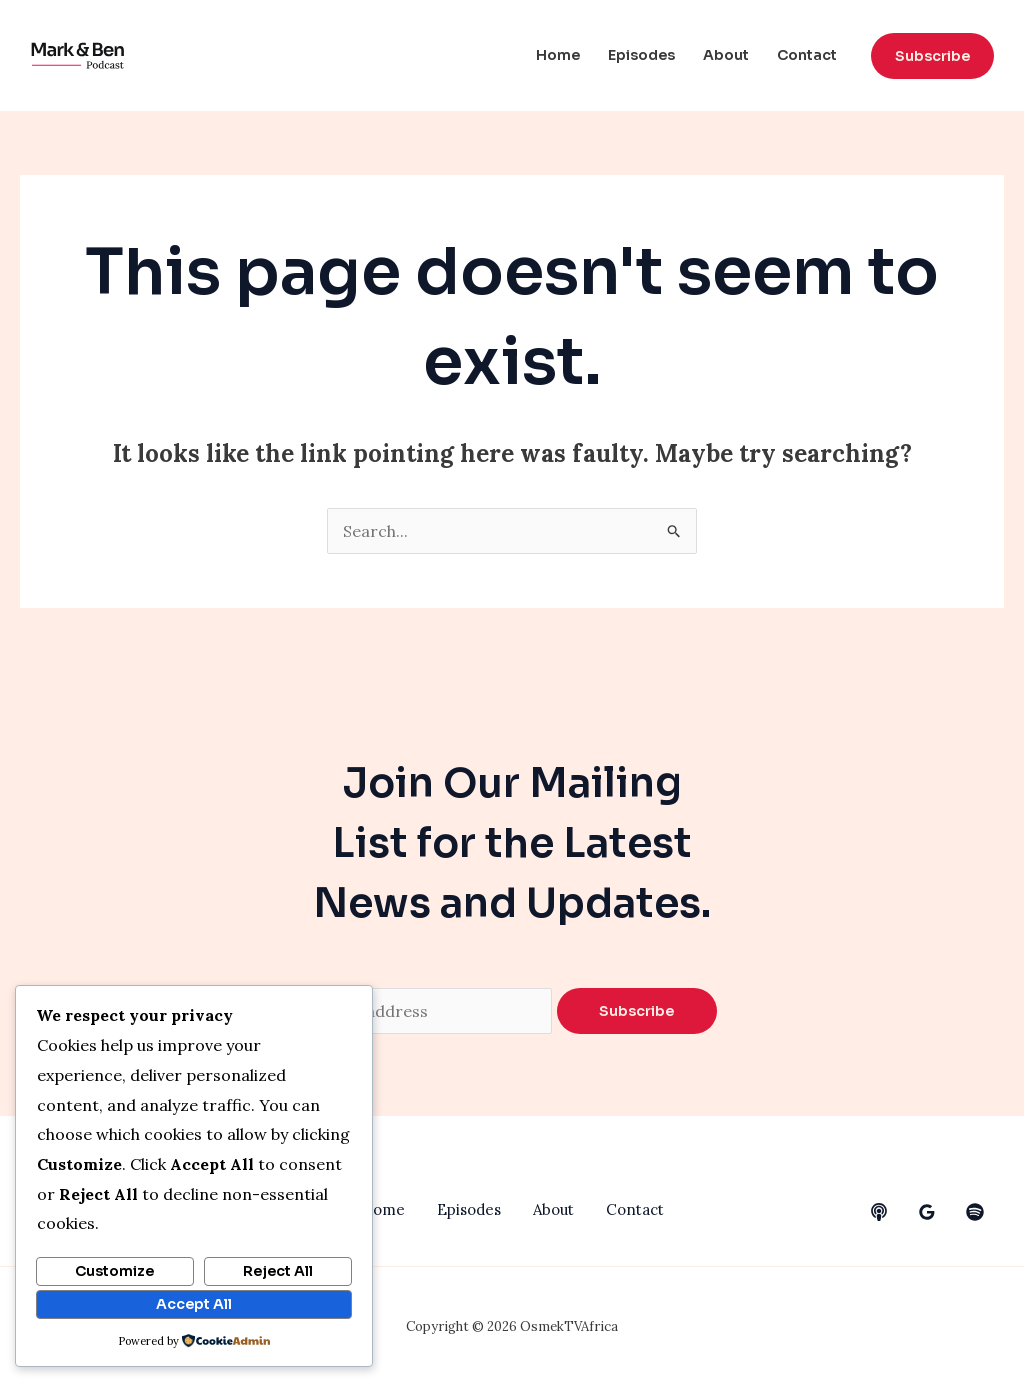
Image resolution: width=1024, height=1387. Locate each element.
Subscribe (636, 1011)
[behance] (879, 1212)
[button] (932, 56)
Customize (114, 1271)
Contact (807, 55)
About (726, 55)
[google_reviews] (927, 1212)
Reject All (278, 1271)
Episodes (641, 55)
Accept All (194, 1304)
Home (558, 55)
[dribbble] (975, 1212)
